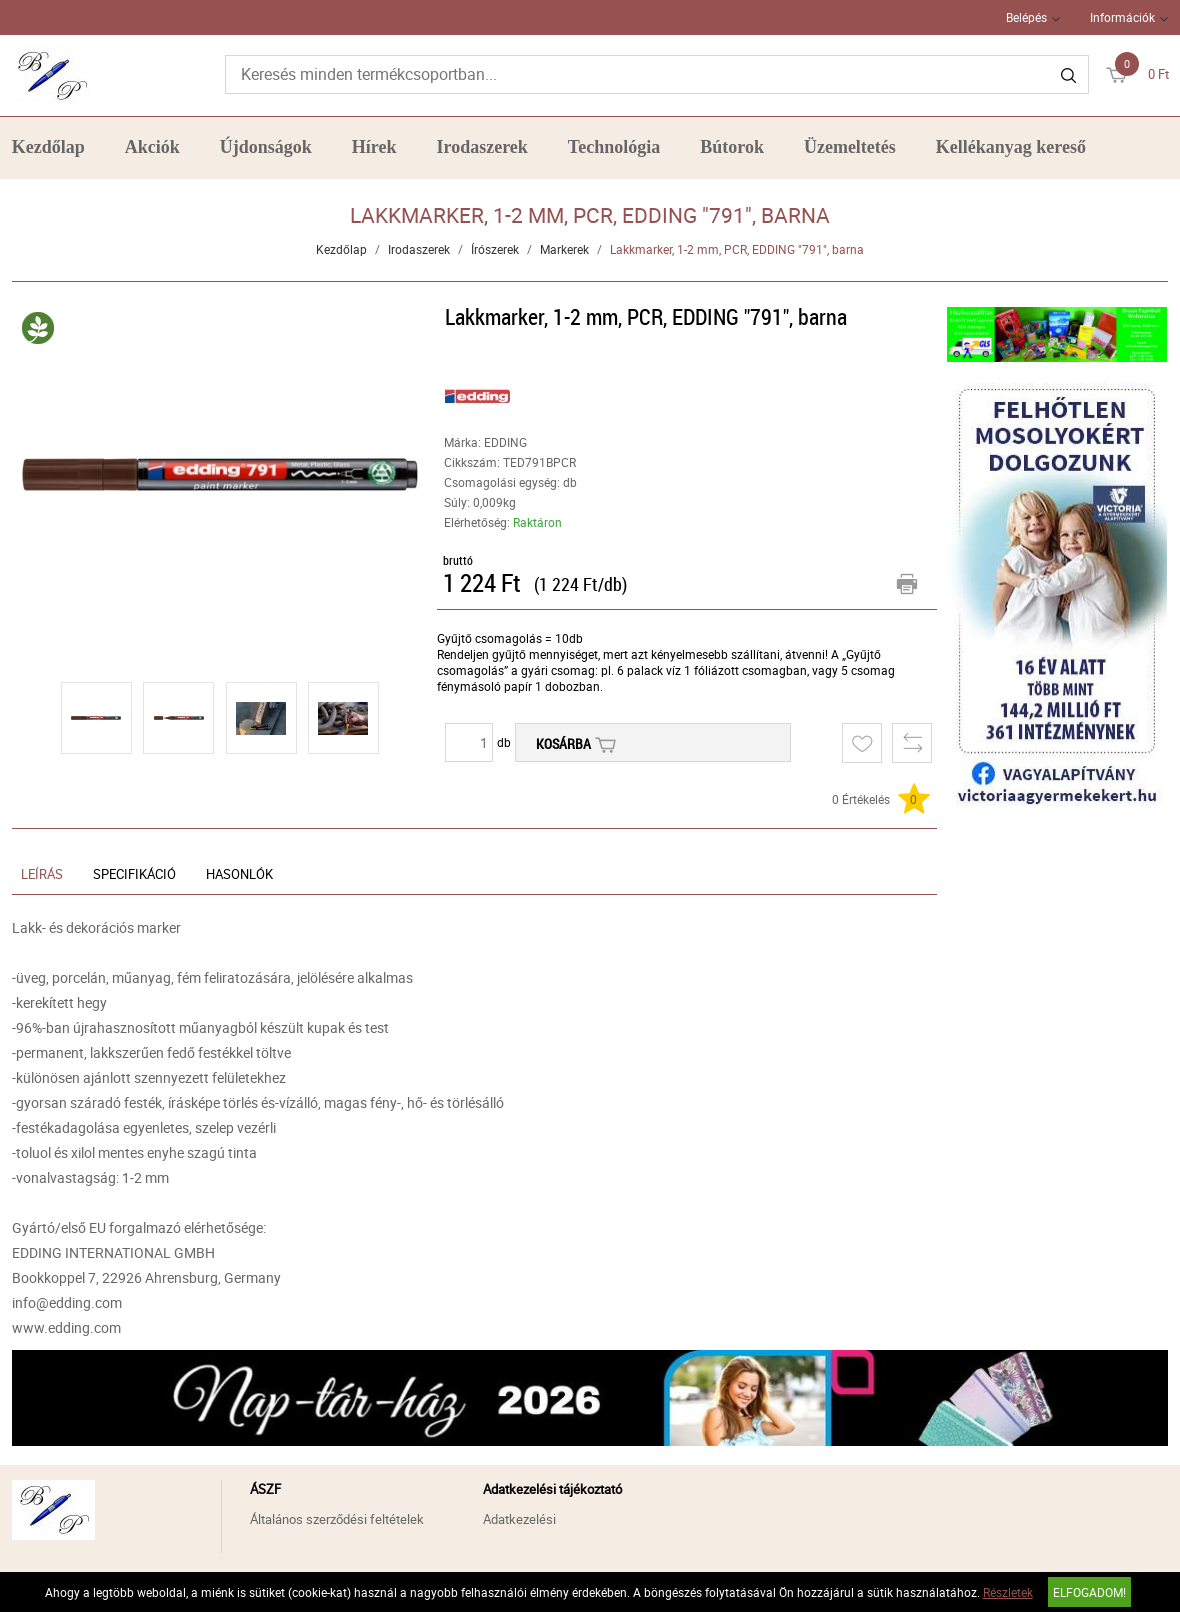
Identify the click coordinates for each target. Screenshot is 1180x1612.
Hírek (374, 147)
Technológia (614, 147)
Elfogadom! (1089, 1592)
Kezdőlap (48, 147)
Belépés (1026, 17)
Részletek (1008, 1592)
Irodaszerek (482, 147)
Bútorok (732, 147)
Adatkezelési (519, 1519)
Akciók (152, 147)
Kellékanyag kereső (1011, 147)
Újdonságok (266, 147)
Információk (1122, 17)
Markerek (564, 249)
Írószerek (495, 249)
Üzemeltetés (850, 147)
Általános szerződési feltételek (337, 1519)
